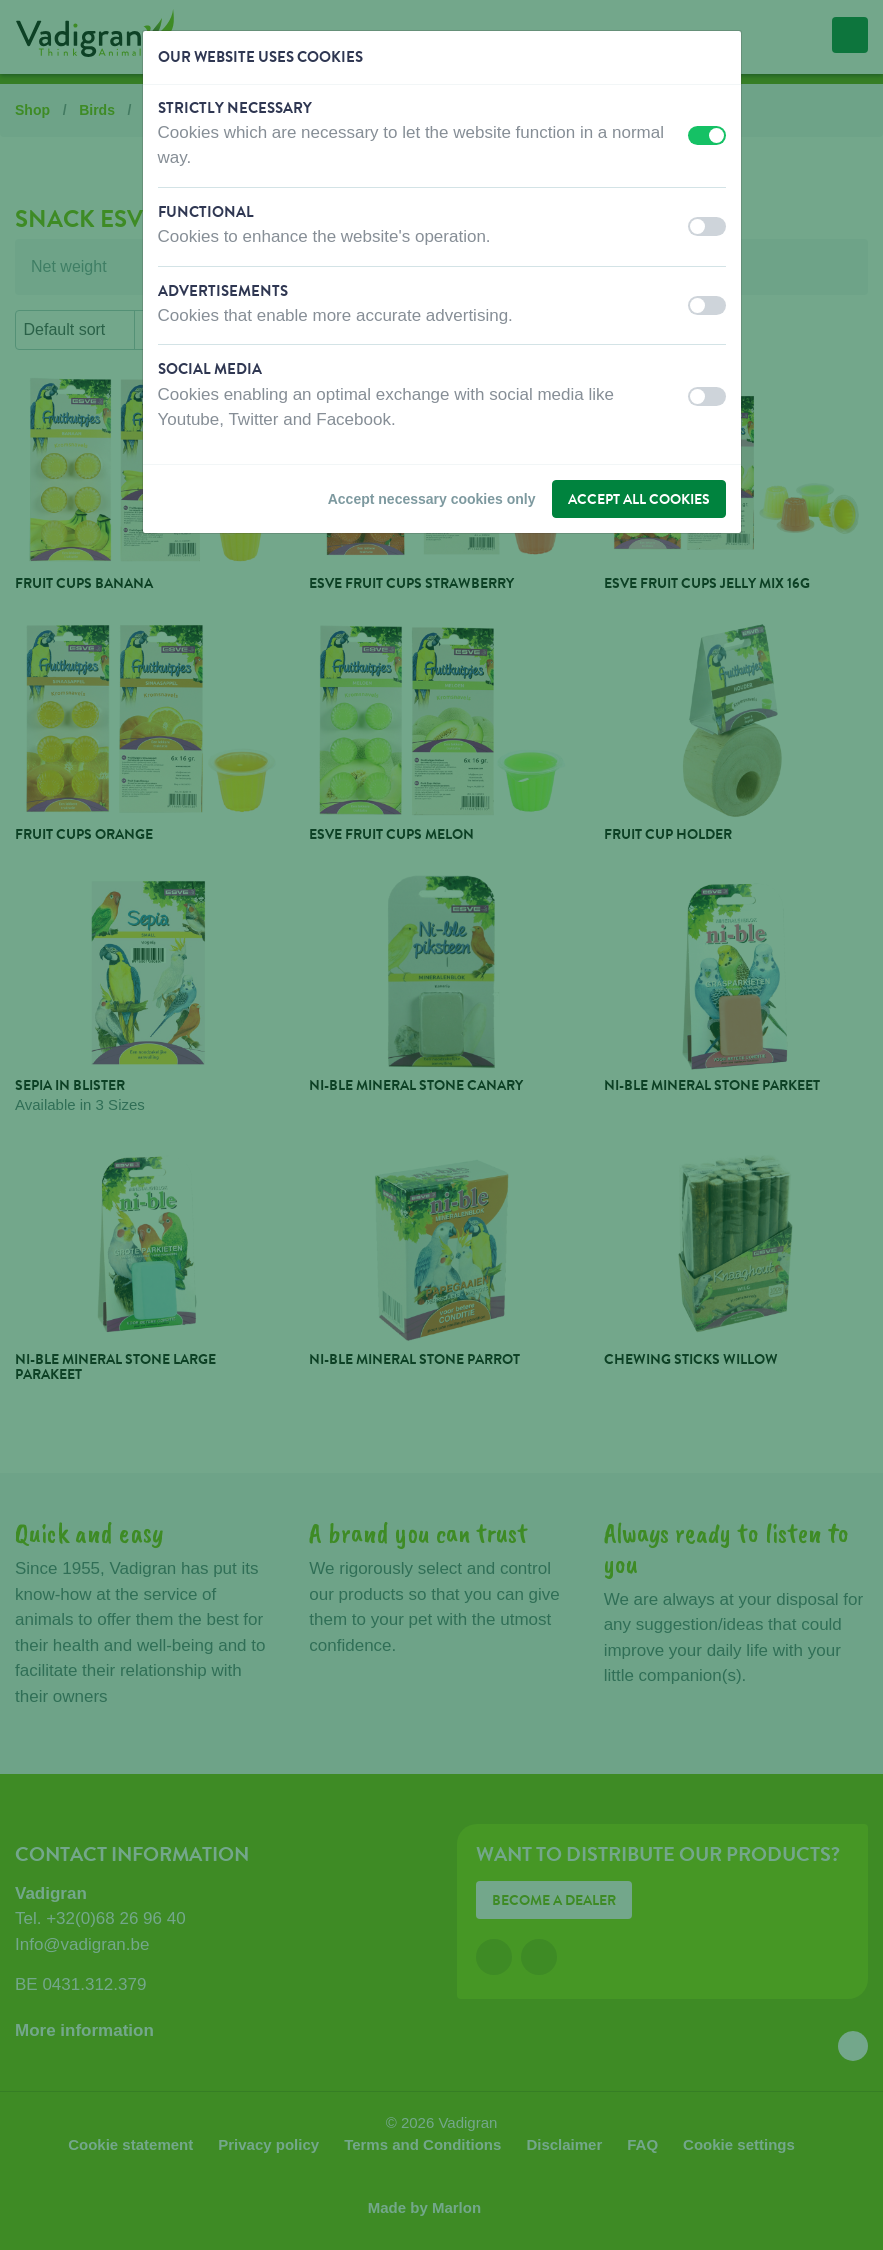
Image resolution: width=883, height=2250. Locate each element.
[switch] (707, 135)
